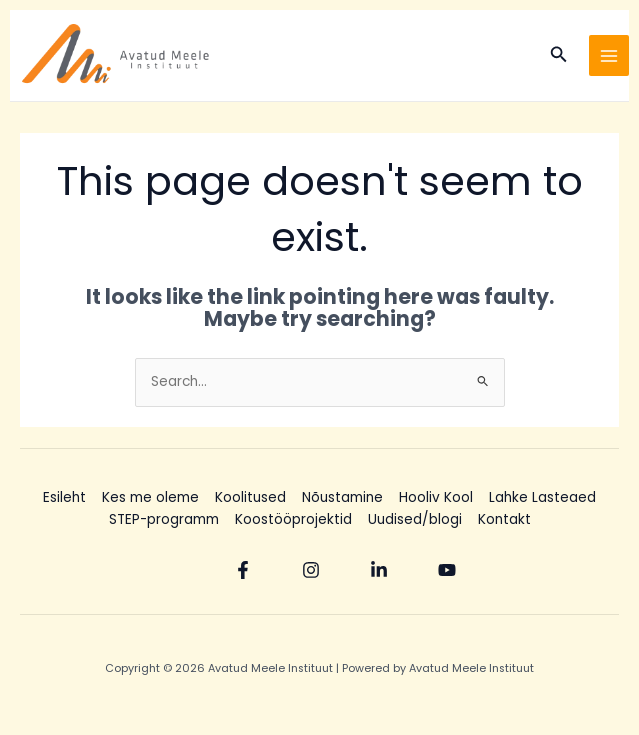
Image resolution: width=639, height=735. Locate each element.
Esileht (64, 497)
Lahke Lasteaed (542, 497)
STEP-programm (164, 519)
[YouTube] (447, 570)
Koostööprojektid (293, 519)
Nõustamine (342, 497)
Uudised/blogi (415, 519)
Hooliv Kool (436, 497)
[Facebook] (243, 570)
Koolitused (250, 497)
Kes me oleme (150, 497)
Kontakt (504, 519)
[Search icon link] (559, 56)
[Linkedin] (379, 570)
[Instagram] (311, 570)
